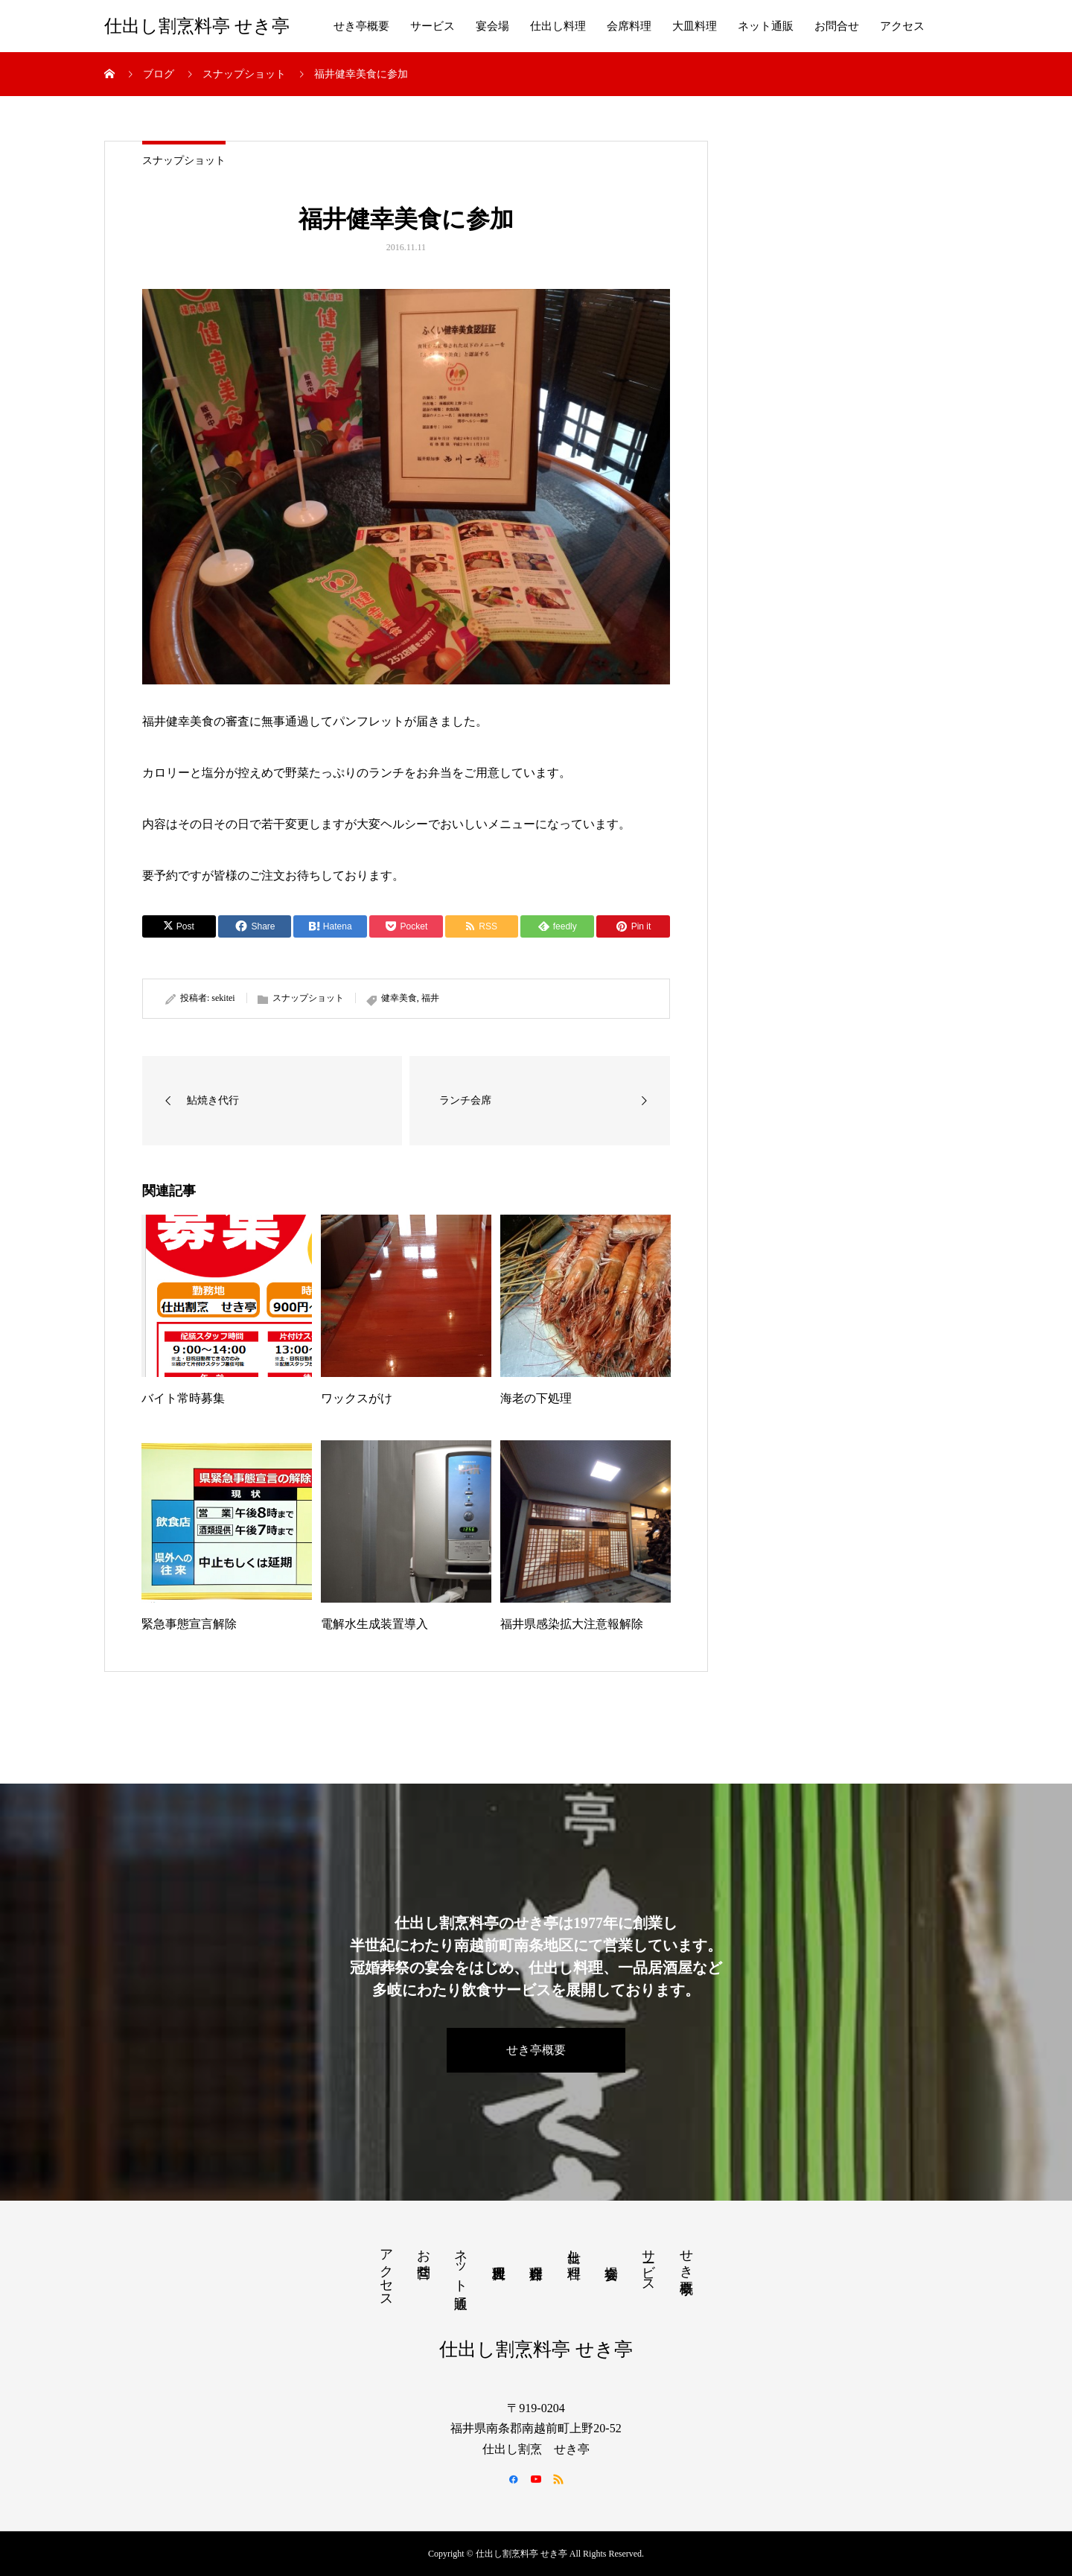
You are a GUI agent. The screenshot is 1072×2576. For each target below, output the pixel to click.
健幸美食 (399, 998)
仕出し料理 (558, 26)
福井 (430, 998)
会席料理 (629, 26)
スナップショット (184, 160)
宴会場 (492, 26)
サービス (432, 26)
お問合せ (836, 26)
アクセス (902, 26)
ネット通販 (766, 26)
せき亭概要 (361, 26)
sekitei (222, 998)
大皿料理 (694, 26)
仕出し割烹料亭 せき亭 (197, 26)
